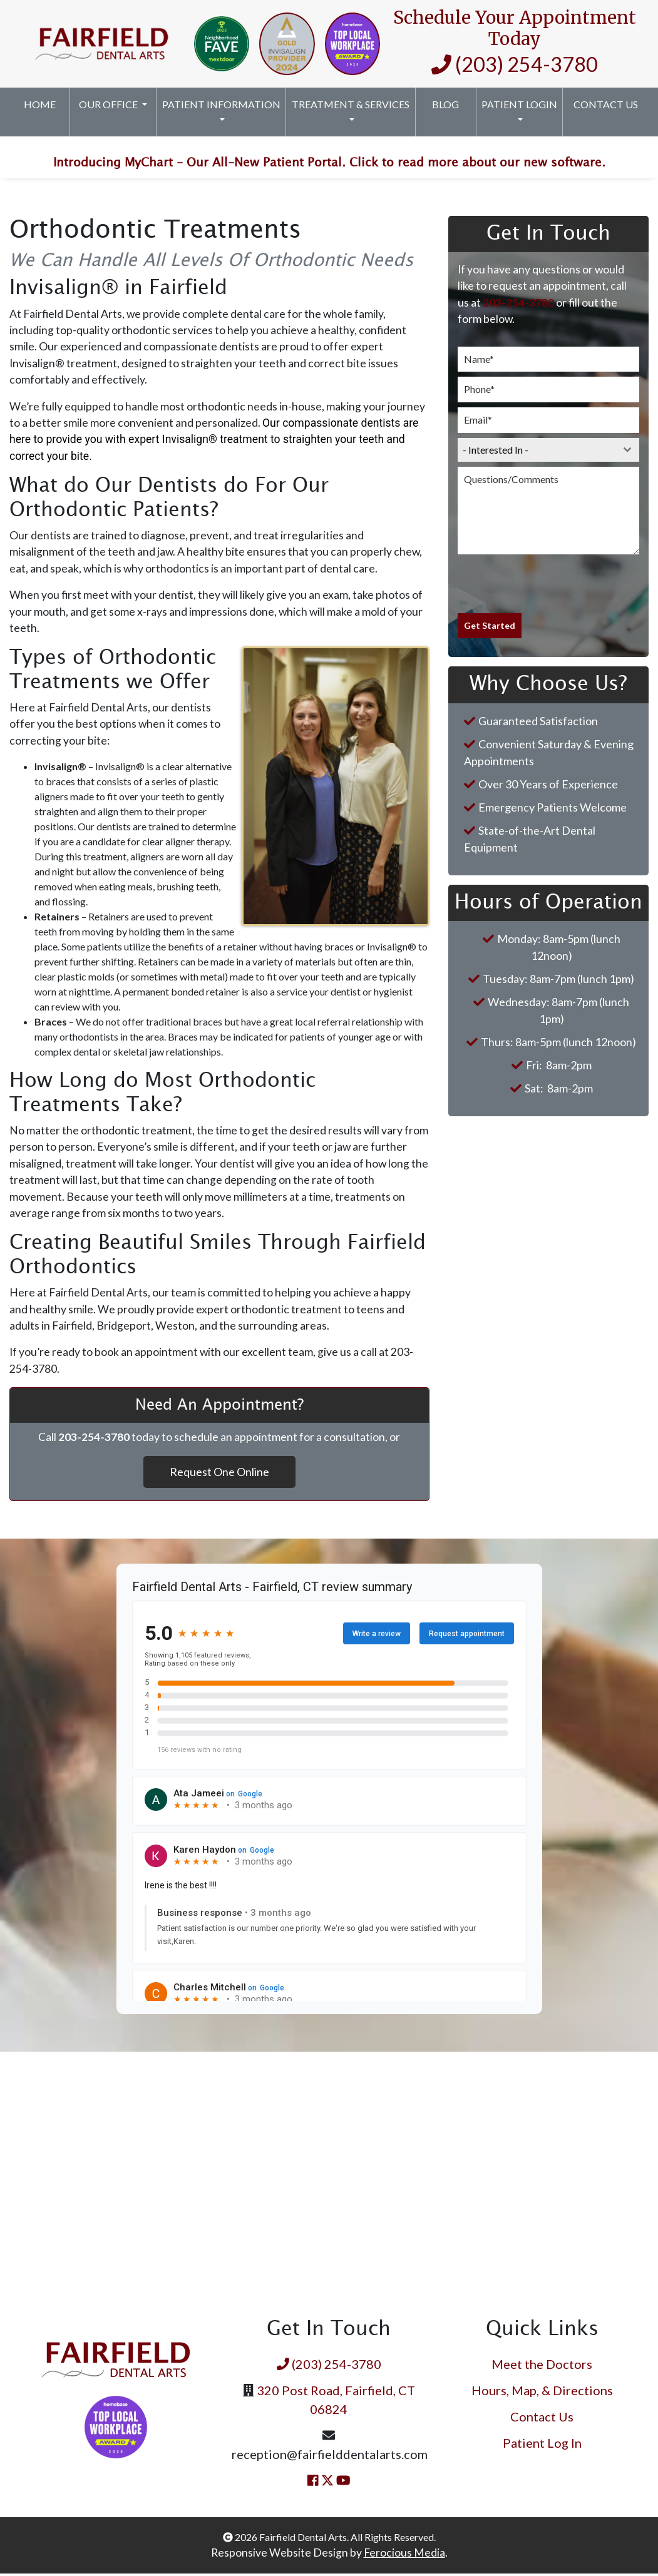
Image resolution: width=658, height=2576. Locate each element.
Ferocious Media (404, 2555)
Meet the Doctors (541, 2366)
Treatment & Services (350, 104)
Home (40, 104)
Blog (445, 104)
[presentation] (548, 586)
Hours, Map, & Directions (542, 2392)
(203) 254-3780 (514, 64)
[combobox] (548, 452)
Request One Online (219, 1474)
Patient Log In (542, 2445)
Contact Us (605, 104)
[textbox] (536, 452)
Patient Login (519, 104)
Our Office (109, 104)
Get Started (489, 628)
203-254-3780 (518, 305)
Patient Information (221, 104)
